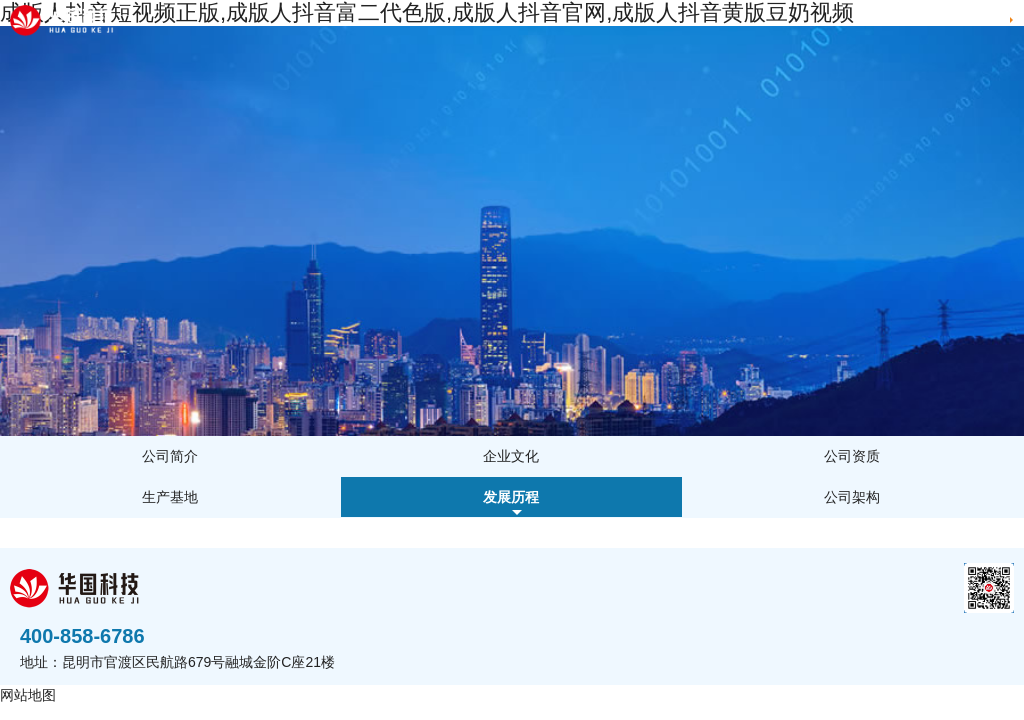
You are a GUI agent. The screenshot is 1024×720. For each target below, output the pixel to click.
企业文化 (511, 456)
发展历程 (511, 497)
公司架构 (852, 497)
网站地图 (28, 695)
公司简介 (170, 456)
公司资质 (852, 456)
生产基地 (170, 497)
